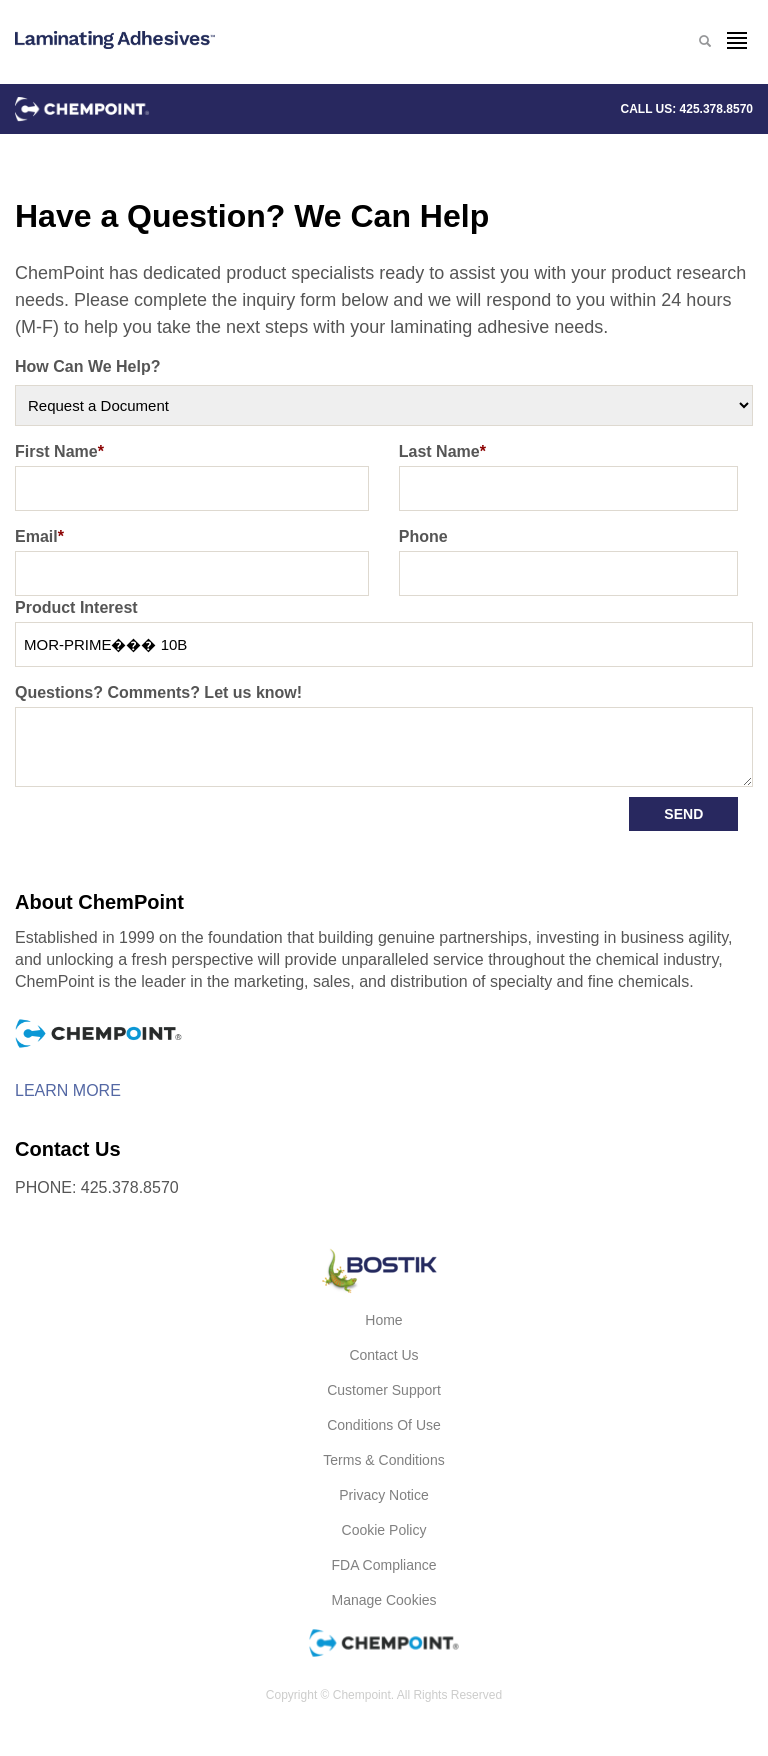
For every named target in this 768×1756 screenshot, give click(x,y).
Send (683, 814)
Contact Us (383, 1355)
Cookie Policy (384, 1530)
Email (39, 536)
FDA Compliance (383, 1565)
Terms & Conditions (383, 1460)
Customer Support (384, 1390)
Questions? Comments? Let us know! (158, 692)
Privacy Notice (383, 1495)
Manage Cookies (383, 1600)
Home (383, 1320)
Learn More (68, 1091)
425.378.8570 (716, 109)
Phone (423, 536)
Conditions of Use (384, 1425)
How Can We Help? (88, 366)
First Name (59, 451)
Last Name (442, 451)
